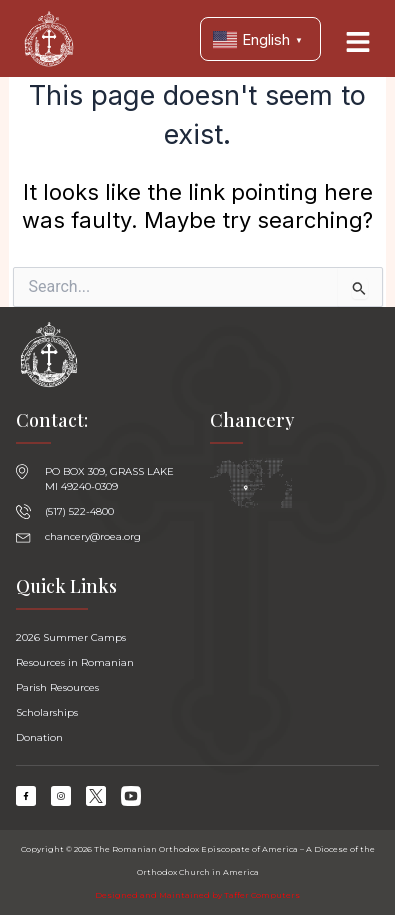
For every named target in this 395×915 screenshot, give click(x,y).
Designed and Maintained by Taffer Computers (197, 895)
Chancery (252, 420)
